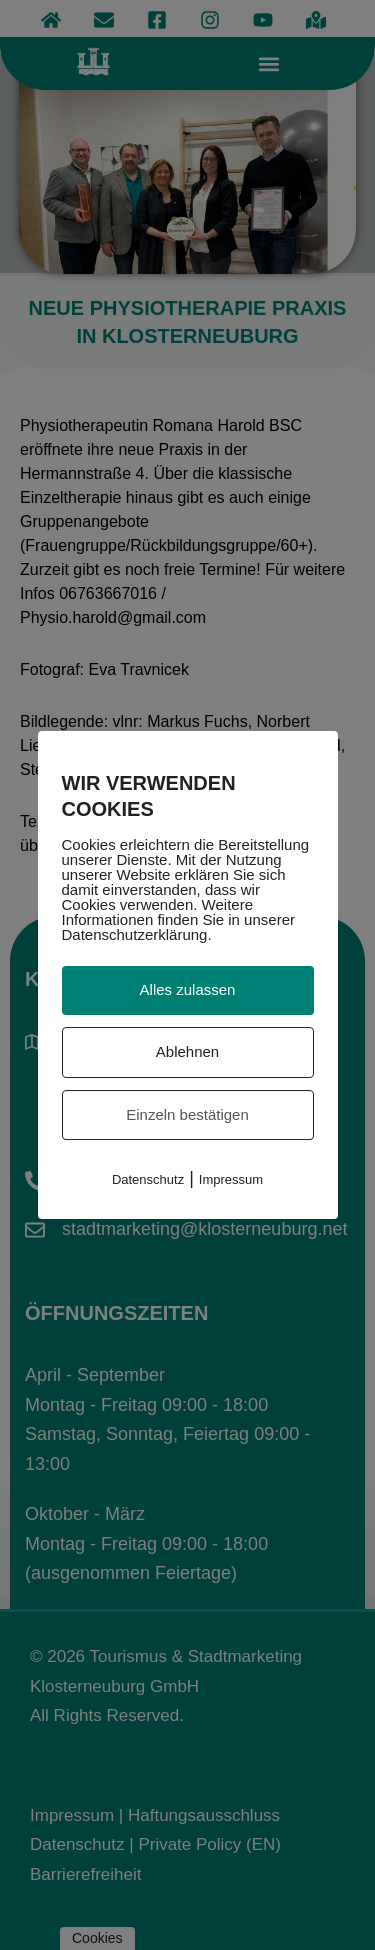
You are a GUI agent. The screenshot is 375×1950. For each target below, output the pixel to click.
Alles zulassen (188, 989)
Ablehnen (187, 1051)
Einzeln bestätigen (187, 1114)
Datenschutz (148, 1179)
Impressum (231, 1179)
